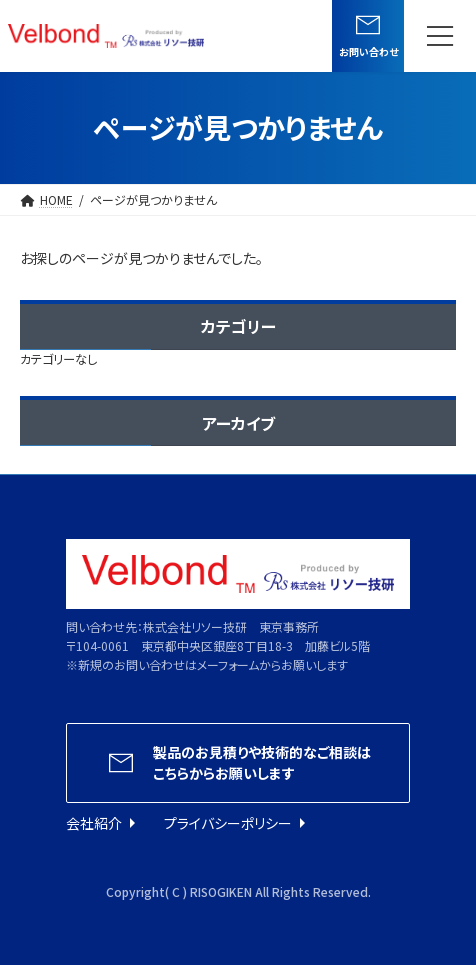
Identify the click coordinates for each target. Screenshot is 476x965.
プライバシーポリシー (228, 823)
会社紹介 (94, 823)
